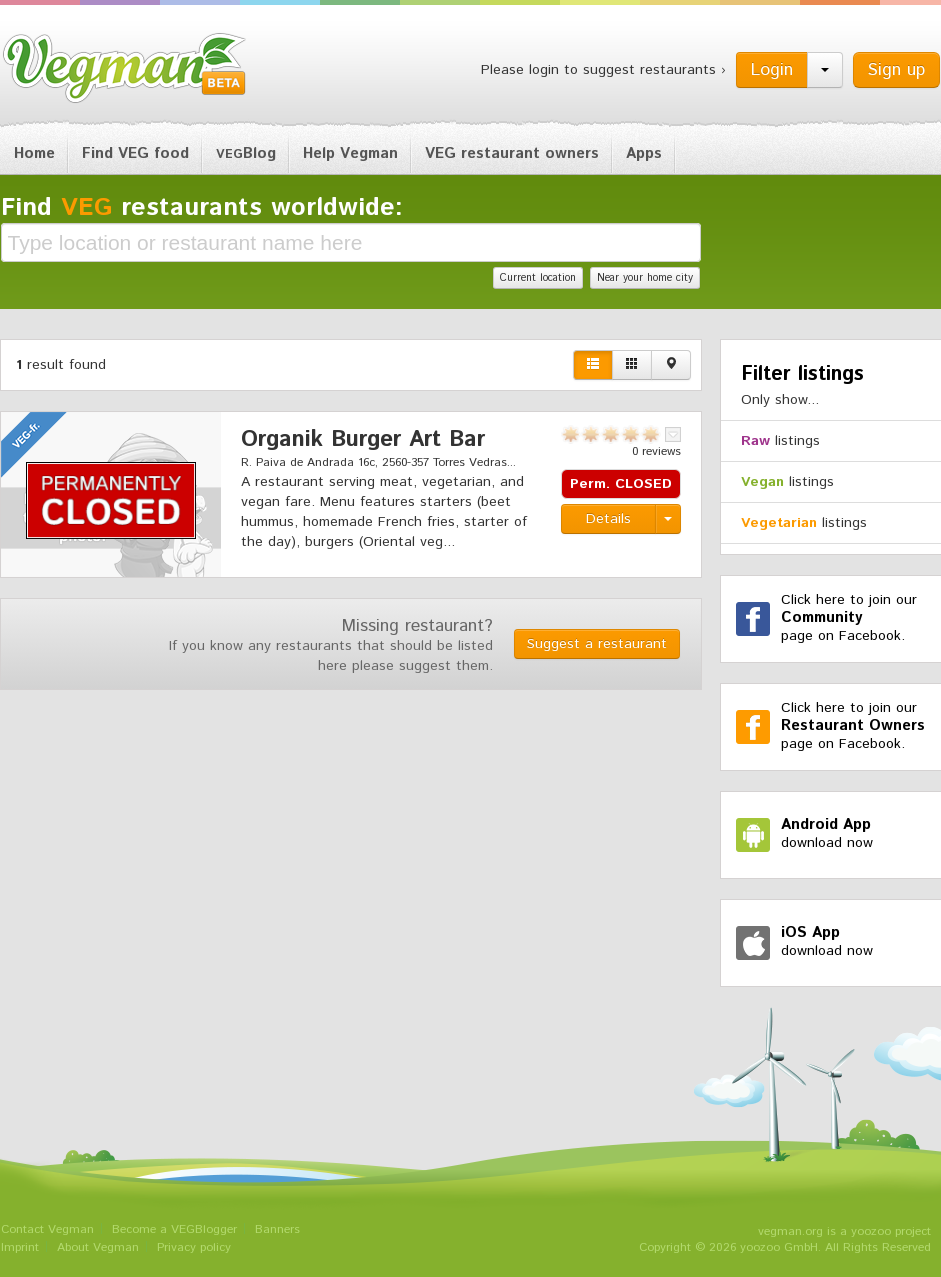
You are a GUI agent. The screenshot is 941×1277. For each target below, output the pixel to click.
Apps (644, 153)
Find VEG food (135, 153)
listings (780, 441)
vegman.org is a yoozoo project (844, 1231)
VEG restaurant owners (512, 153)
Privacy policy (194, 1247)
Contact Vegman (47, 1229)
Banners (277, 1229)
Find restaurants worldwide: (202, 208)
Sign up (896, 70)
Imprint (20, 1247)
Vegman (125, 68)
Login (772, 70)
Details (608, 519)
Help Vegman (350, 153)
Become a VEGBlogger (174, 1229)
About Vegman (98, 1247)
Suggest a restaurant (597, 644)
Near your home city (645, 278)
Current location (538, 278)
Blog (246, 153)
